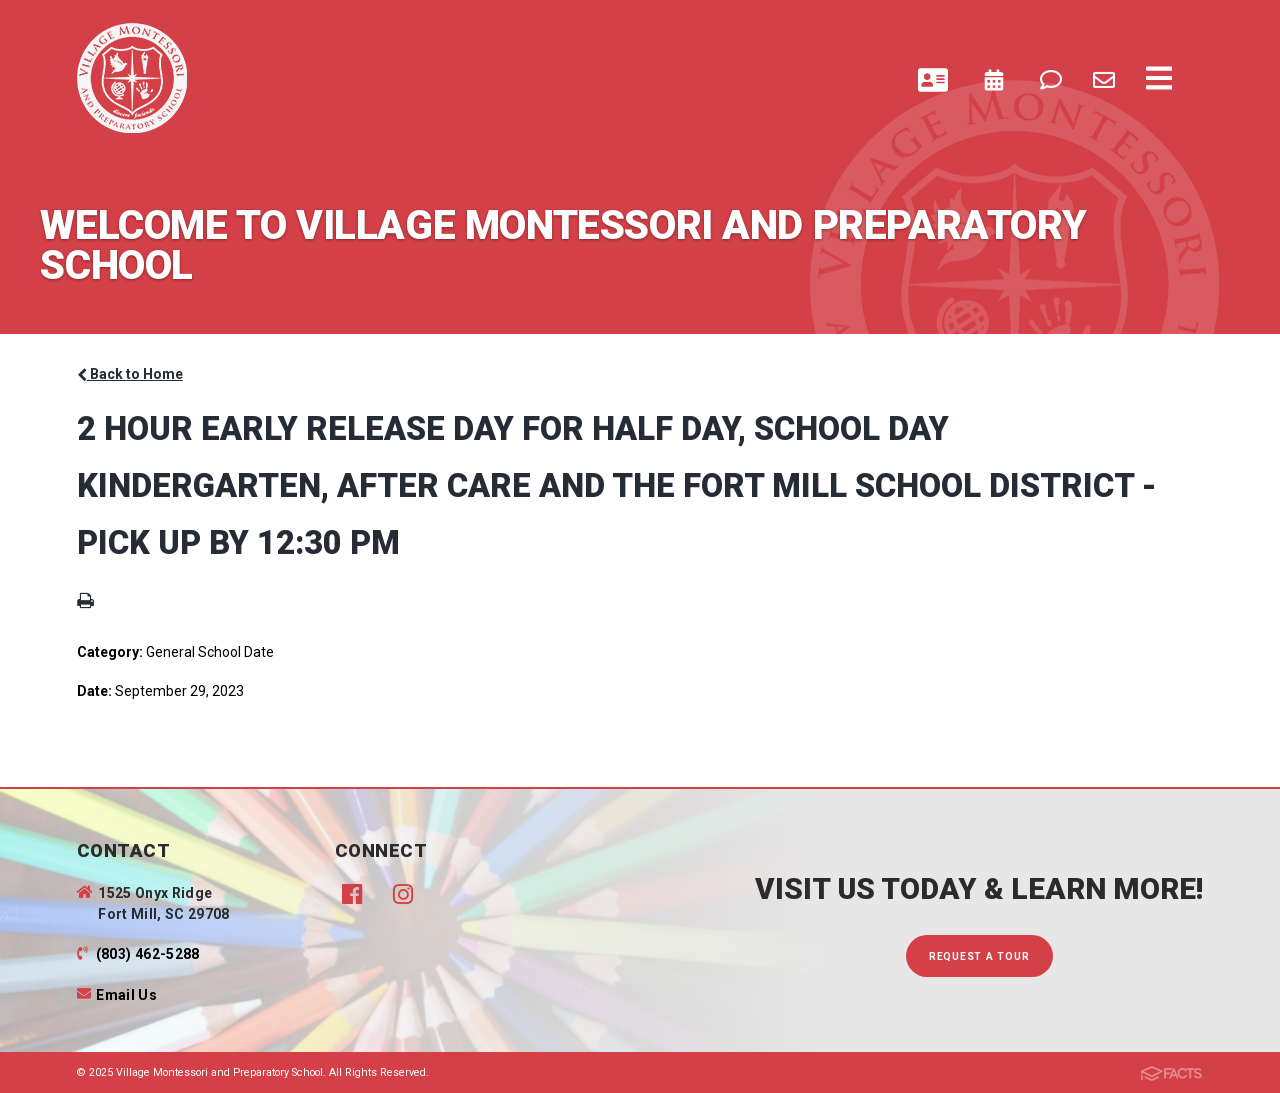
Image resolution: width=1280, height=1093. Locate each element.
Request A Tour (979, 956)
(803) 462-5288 (148, 954)
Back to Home (130, 374)
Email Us (126, 995)
